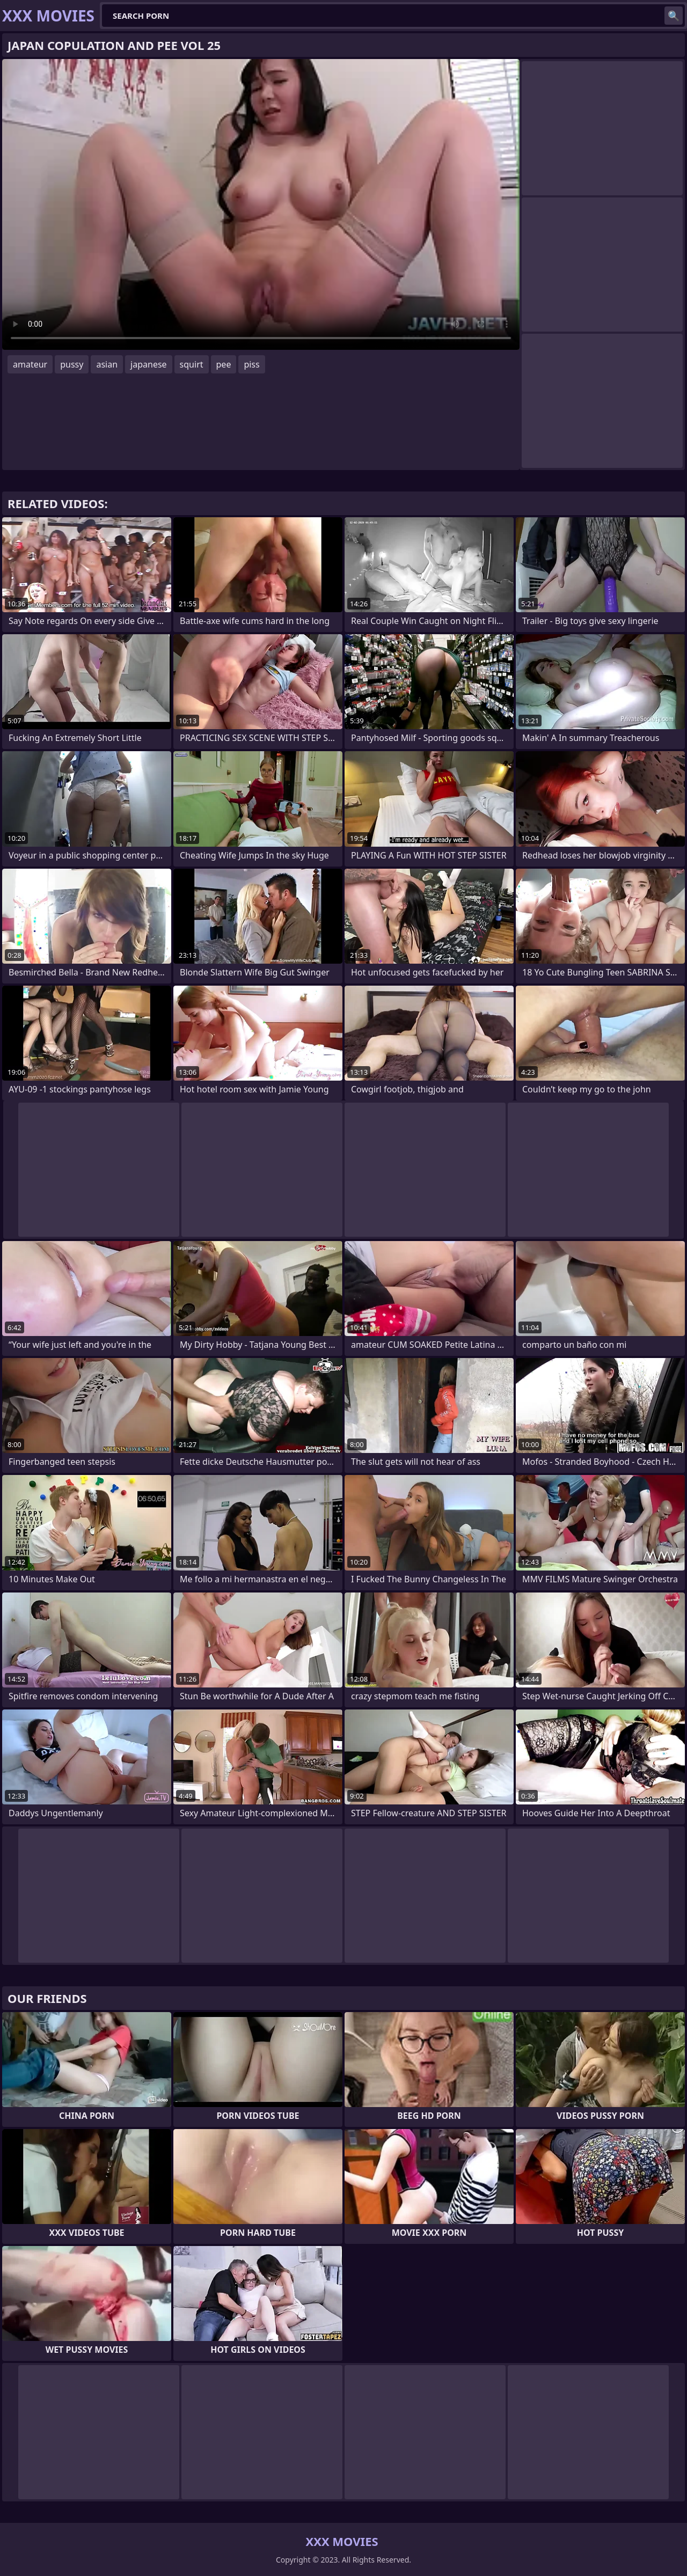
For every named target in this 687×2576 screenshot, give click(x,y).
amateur (30, 364)
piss (251, 364)
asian (107, 364)
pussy (71, 364)
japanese (148, 364)
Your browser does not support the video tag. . (261, 204)
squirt (191, 364)
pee (223, 364)
